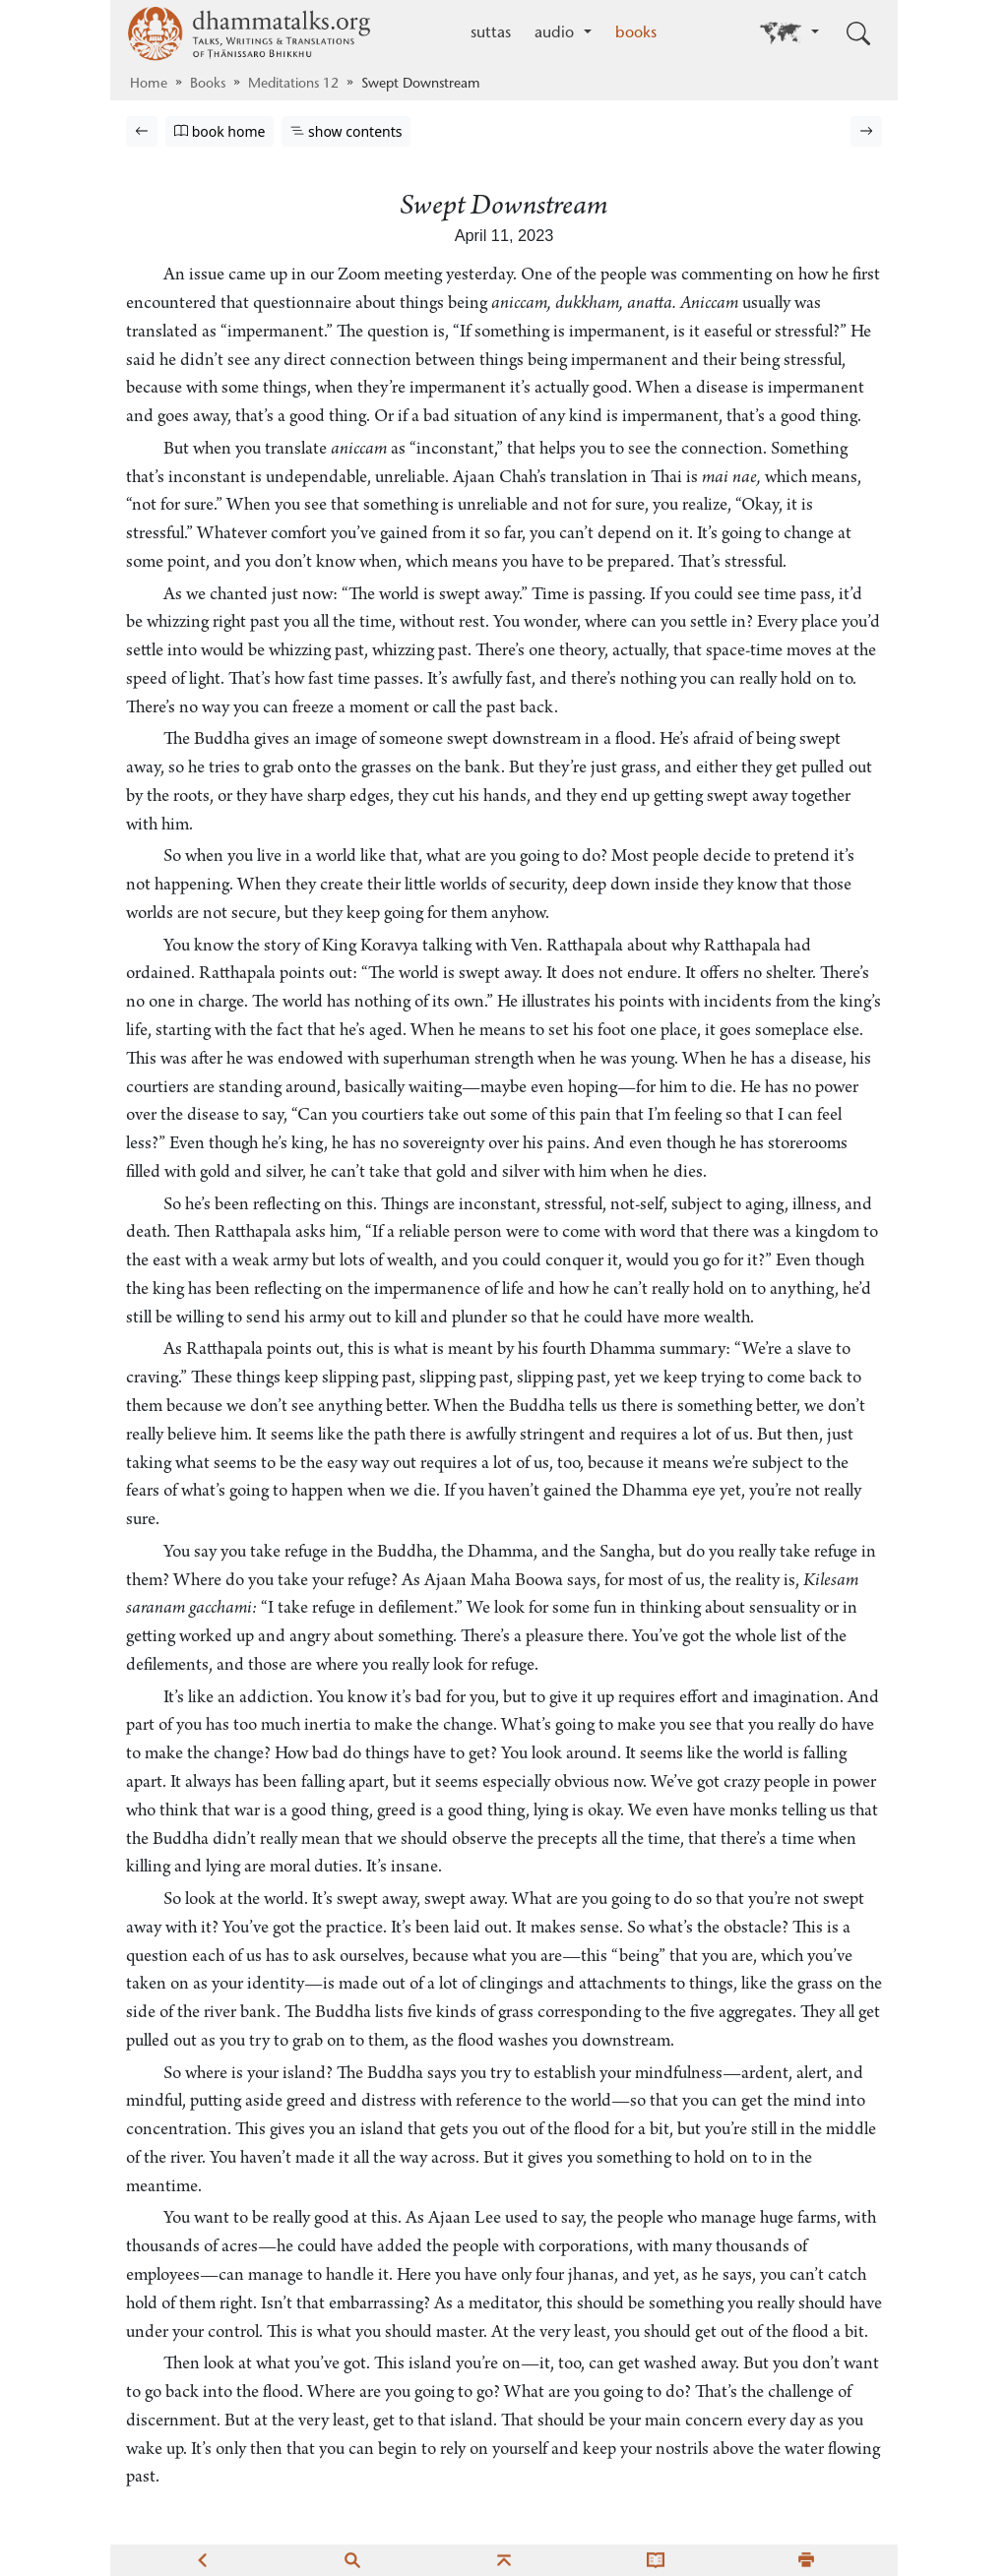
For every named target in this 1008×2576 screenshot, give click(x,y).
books (636, 33)
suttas (491, 33)
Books (207, 85)
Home (148, 85)
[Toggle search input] (858, 33)
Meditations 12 (293, 85)
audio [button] (557, 33)
